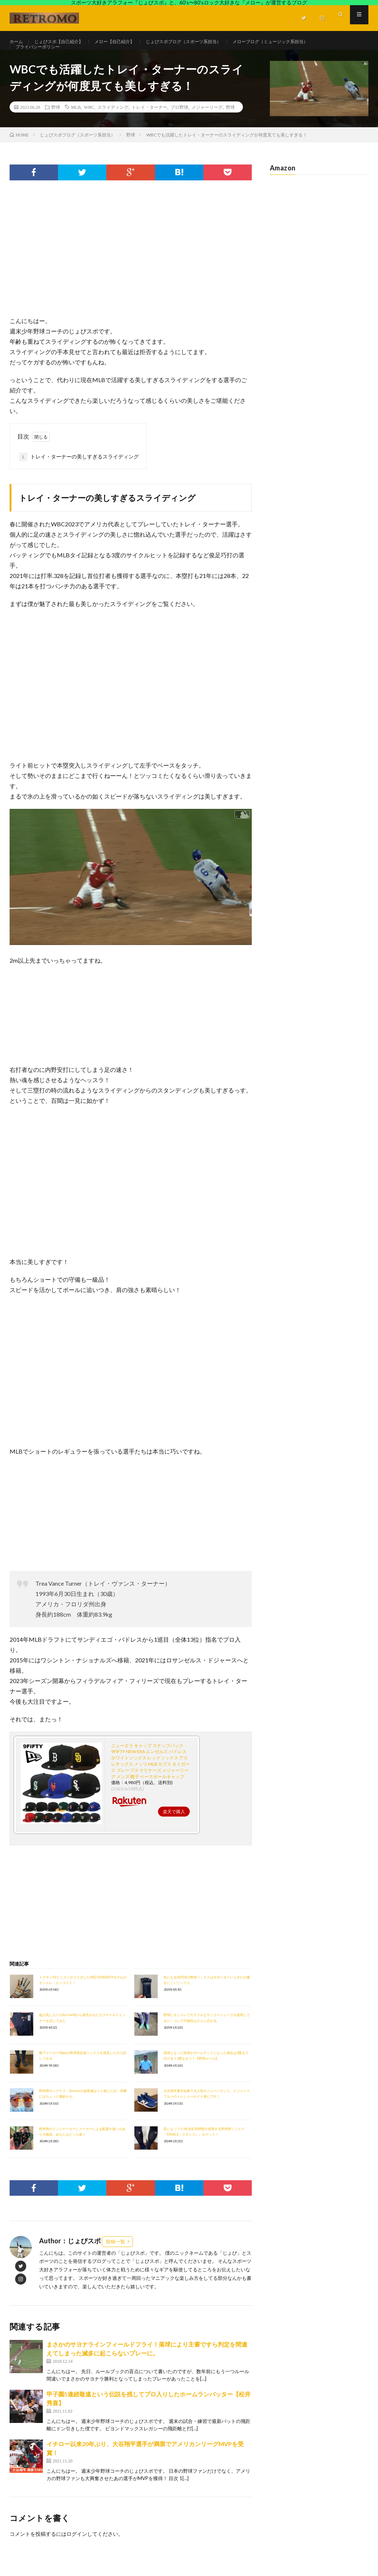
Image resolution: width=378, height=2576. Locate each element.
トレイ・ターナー (149, 124)
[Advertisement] (131, 273)
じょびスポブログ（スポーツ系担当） (207, 42)
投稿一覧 (115, 2258)
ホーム (17, 42)
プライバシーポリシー (41, 55)
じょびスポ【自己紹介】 (65, 42)
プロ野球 (179, 124)
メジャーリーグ (207, 124)
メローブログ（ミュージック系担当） (306, 42)
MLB (76, 124)
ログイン (76, 2551)
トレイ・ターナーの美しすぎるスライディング (79, 474)
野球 (55, 124)
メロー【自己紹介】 (128, 42)
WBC (89, 124)
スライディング (112, 124)
